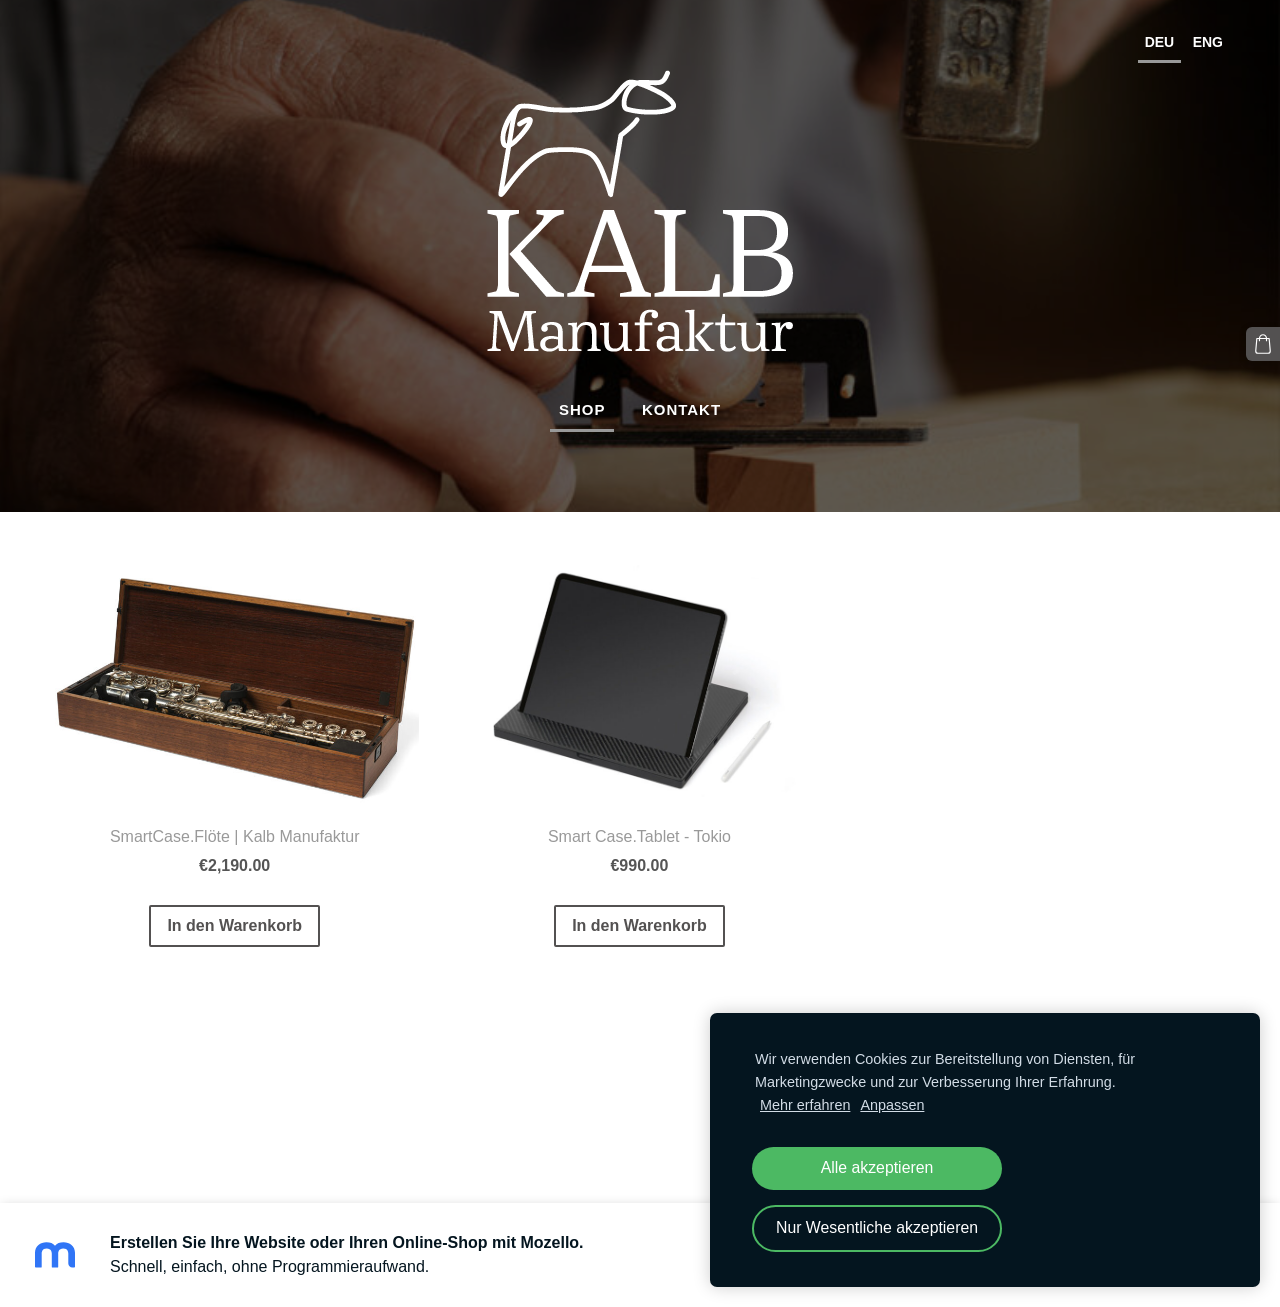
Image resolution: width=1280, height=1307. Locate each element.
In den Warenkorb (234, 925)
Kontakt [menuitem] (681, 409)
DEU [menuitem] (1160, 42)
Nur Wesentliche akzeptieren (877, 1227)
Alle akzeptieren (877, 1167)
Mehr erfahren (805, 1105)
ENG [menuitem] (1208, 42)
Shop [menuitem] (582, 409)
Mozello (156, 1149)
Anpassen (892, 1105)
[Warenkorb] (1263, 344)
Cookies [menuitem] (79, 1094)
